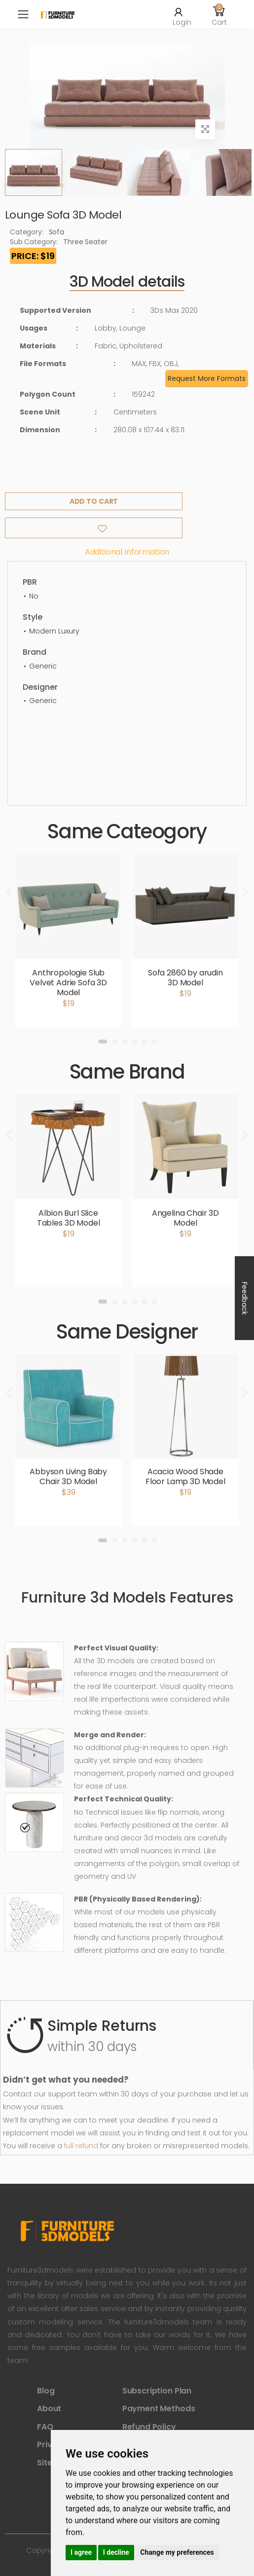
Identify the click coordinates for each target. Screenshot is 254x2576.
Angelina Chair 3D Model (185, 1218)
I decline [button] (116, 2552)
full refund (81, 2146)
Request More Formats (207, 378)
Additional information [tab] (127, 552)
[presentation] (10, 892)
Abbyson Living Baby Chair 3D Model (68, 1476)
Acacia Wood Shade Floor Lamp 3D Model (185, 1476)
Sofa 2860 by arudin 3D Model (185, 977)
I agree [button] (81, 2552)
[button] (219, 14)
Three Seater (85, 242)
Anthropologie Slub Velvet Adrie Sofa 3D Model (68, 982)
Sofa (56, 232)
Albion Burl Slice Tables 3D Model (68, 1218)
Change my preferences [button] (177, 2552)
